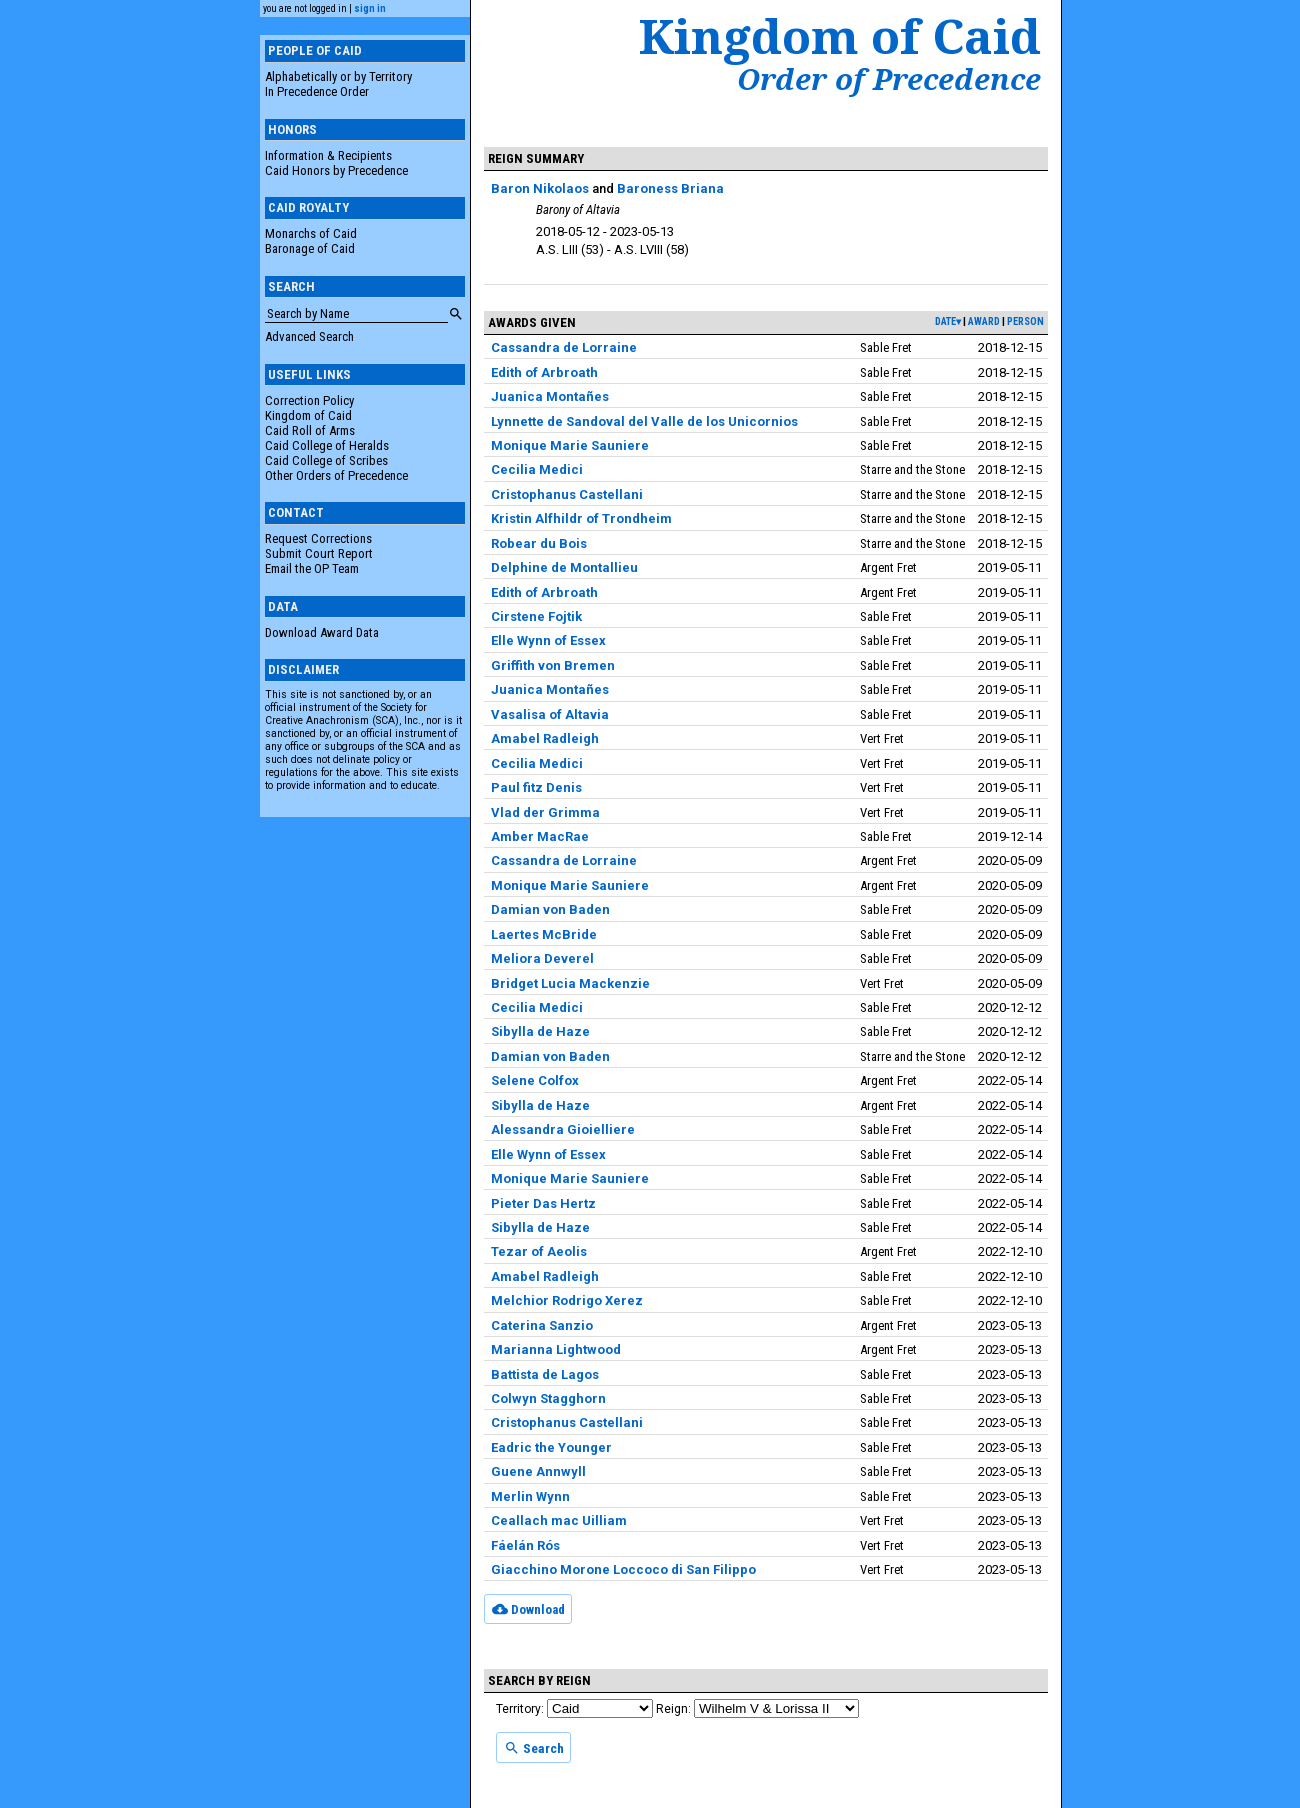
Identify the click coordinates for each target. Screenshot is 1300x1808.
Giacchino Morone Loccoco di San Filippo (623, 1569)
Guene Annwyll (538, 1471)
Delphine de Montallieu (564, 567)
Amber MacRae (540, 836)
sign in (370, 8)
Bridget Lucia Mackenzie (570, 983)
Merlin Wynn (530, 1496)
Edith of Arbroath (544, 372)
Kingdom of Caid (308, 415)
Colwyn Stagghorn (548, 1398)
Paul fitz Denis (536, 787)
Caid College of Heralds (327, 445)
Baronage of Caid (310, 248)
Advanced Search (309, 336)
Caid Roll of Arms (310, 430)
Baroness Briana (670, 188)
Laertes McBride (544, 934)
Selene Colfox (535, 1080)
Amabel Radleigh (545, 738)
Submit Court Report (319, 553)
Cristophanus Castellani (567, 494)
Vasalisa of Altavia (550, 714)
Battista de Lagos (545, 1374)
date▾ (948, 321)
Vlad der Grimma (545, 812)
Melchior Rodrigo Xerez (567, 1300)
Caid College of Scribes (326, 460)
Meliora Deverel (542, 958)
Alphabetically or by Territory (338, 76)
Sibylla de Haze (540, 1031)
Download (528, 1609)
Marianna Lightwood (556, 1349)
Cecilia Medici (537, 469)
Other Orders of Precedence (336, 475)
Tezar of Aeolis (539, 1251)
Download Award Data (322, 632)
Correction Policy (309, 400)
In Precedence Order (317, 91)
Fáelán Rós (525, 1545)
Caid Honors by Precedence (336, 170)
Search (534, 1748)
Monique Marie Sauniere (570, 445)
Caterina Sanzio (542, 1325)
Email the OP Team (312, 568)
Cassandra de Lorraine (564, 347)
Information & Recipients (328, 155)
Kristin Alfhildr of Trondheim (581, 518)
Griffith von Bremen (553, 665)
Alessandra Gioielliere (563, 1129)
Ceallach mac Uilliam (559, 1520)
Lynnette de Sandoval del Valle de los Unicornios (644, 421)
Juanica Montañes (550, 396)
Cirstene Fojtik (536, 616)
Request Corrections (318, 538)
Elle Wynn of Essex (548, 640)
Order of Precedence (889, 79)
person (1025, 321)
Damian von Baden (550, 909)
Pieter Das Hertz (543, 1203)
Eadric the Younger (551, 1447)
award (984, 321)
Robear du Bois (539, 543)
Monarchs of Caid (311, 233)
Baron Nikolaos (540, 188)
